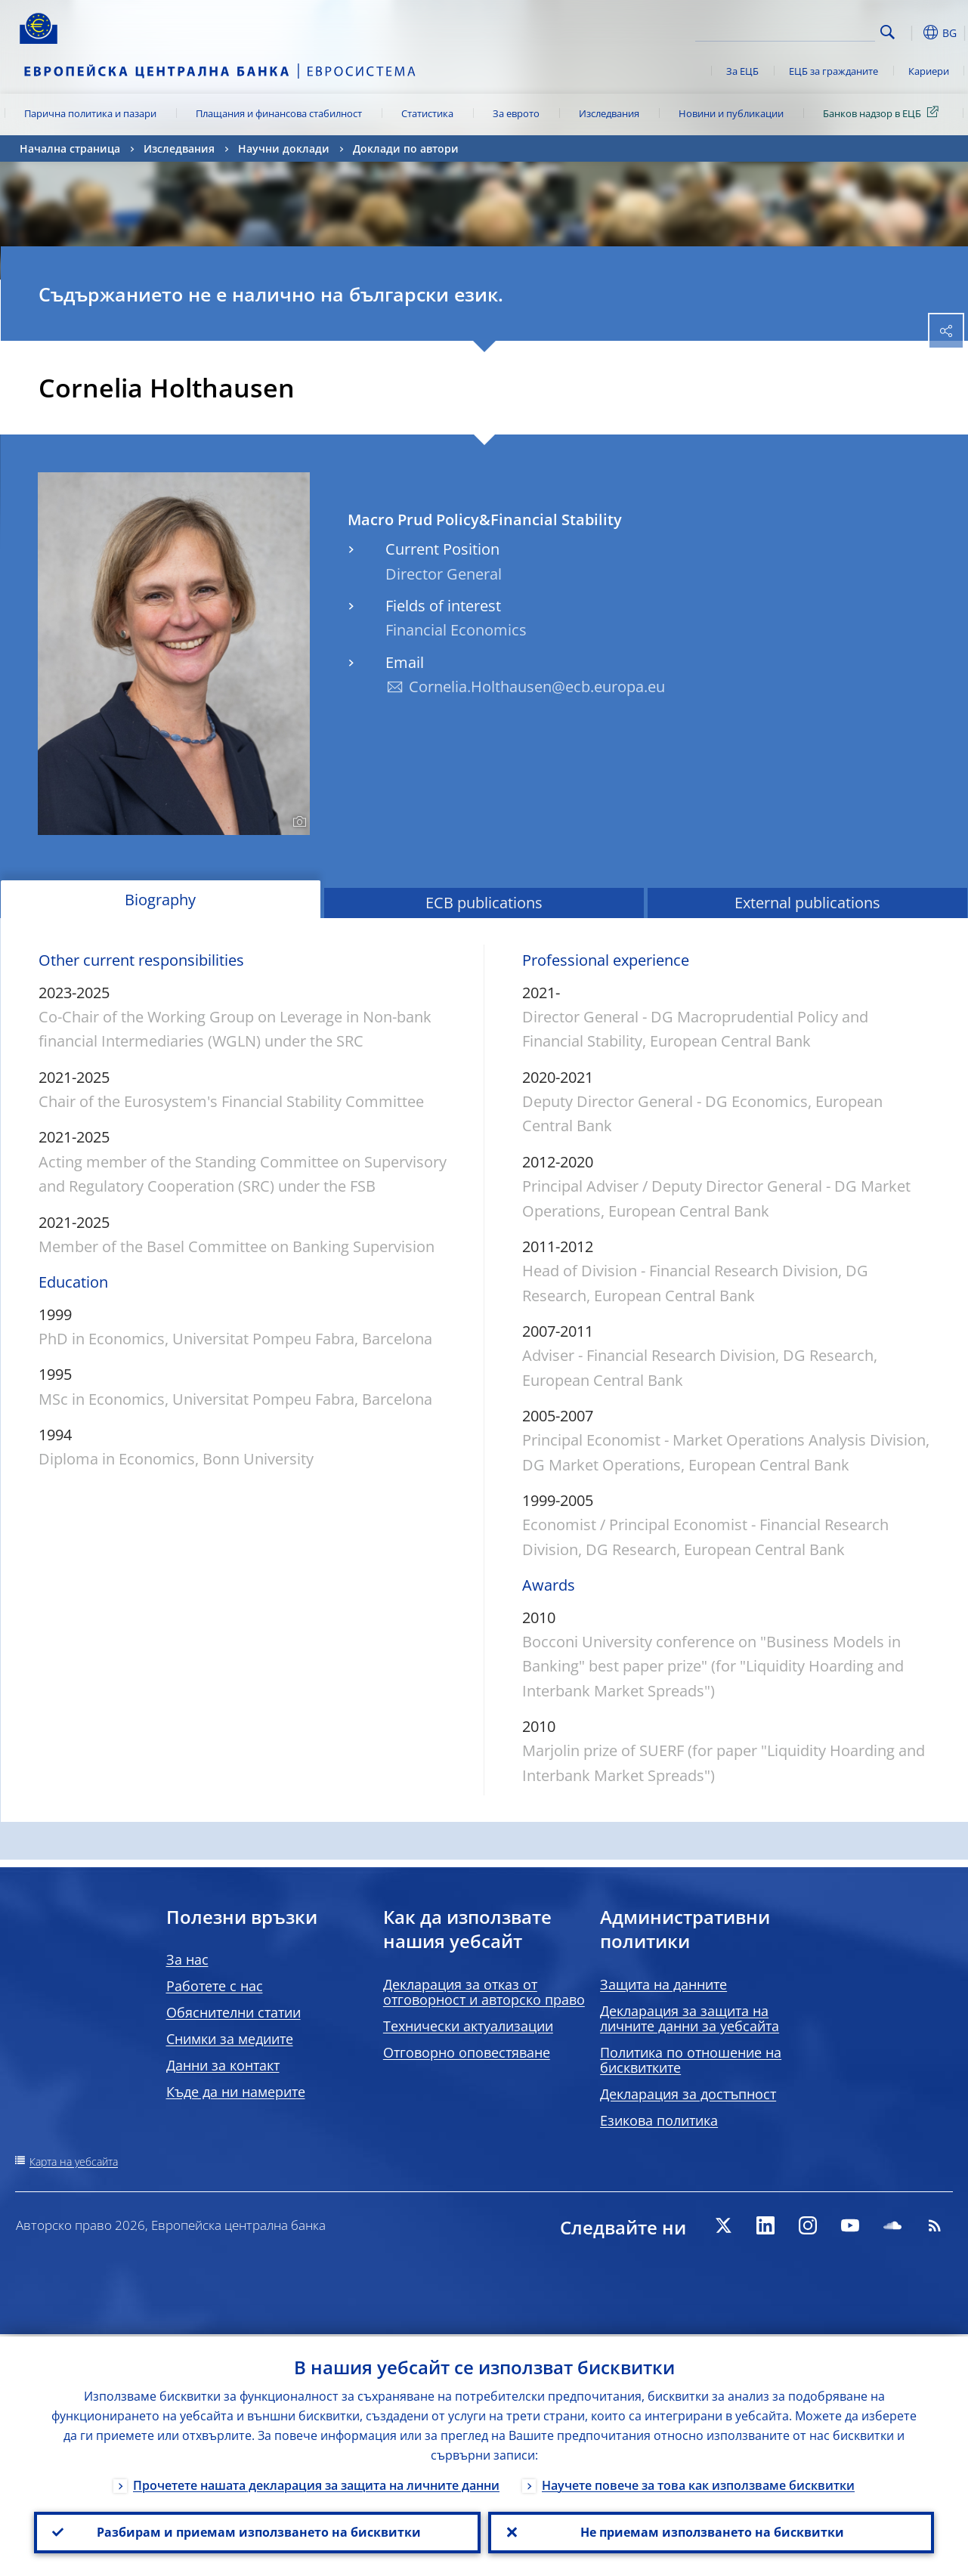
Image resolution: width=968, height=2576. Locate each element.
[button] (911, 32)
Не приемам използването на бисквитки (711, 2531)
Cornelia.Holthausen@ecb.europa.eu (537, 686)
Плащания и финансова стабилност (279, 113)
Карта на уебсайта (73, 2161)
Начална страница (70, 148)
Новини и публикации (731, 113)
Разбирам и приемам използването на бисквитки (257, 2531)
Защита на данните (663, 1984)
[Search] (799, 30)
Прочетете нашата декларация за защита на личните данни (316, 2483)
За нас (187, 1959)
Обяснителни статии (233, 2012)
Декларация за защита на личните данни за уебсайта (689, 2018)
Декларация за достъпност (688, 2094)
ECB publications (484, 902)
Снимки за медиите (229, 2039)
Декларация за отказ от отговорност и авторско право (484, 1992)
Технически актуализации (468, 2026)
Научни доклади (283, 148)
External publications (807, 902)
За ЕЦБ (742, 71)
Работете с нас (214, 1986)
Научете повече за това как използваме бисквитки (698, 2483)
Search (887, 32)
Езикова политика (659, 2120)
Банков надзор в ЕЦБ (883, 112)
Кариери (928, 71)
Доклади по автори (406, 148)
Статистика (427, 113)
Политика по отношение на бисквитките (690, 2060)
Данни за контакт (223, 2065)
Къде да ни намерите (235, 2092)
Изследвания (609, 113)
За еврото (516, 113)
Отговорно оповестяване (466, 2052)
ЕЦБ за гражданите (833, 71)
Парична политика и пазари (90, 113)
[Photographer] (297, 822)
